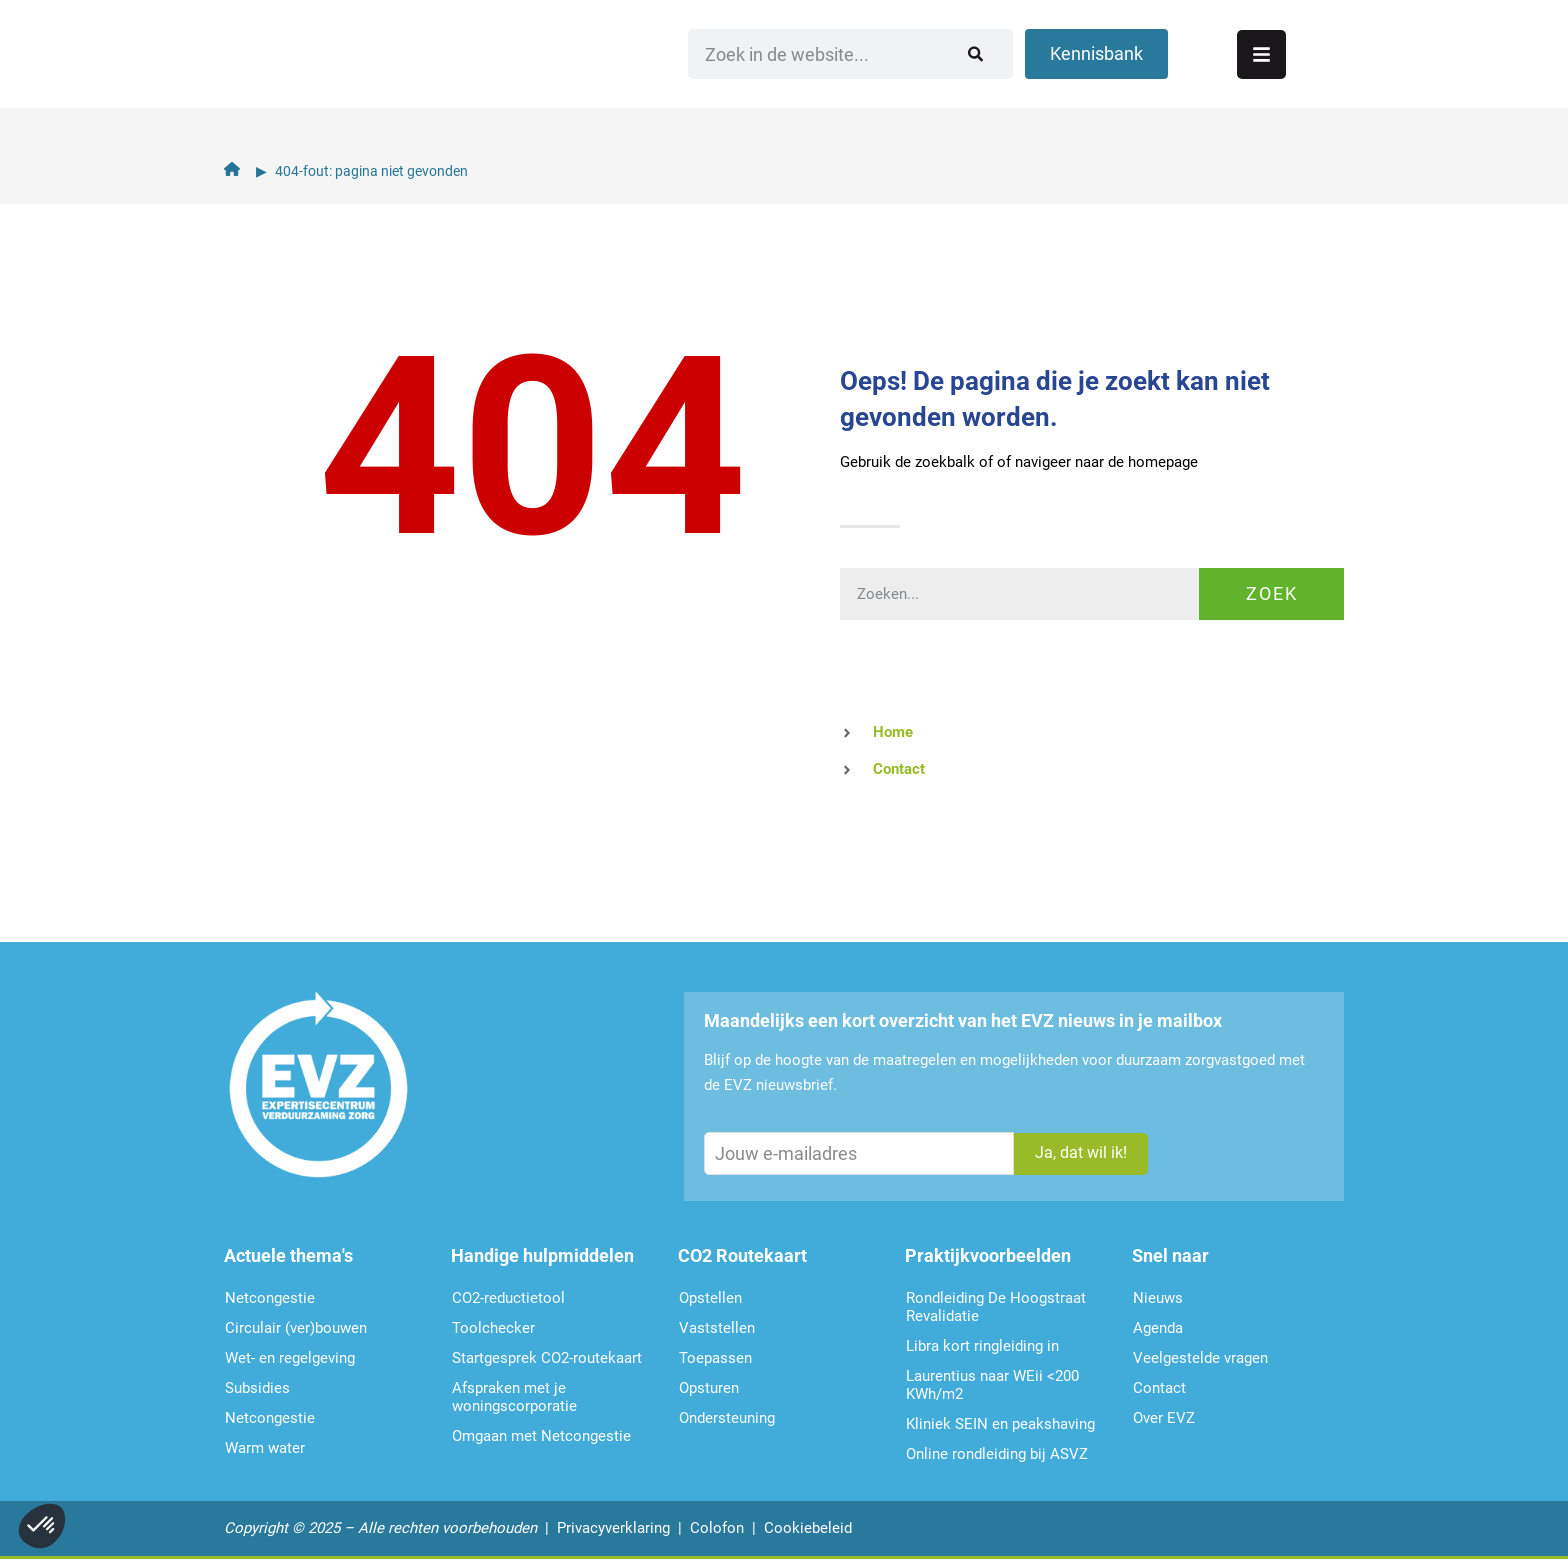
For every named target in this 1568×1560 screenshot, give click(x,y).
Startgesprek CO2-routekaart (547, 1358)
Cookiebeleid (808, 1528)
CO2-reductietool (508, 1298)
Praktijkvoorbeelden (988, 1255)
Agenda (1158, 1328)
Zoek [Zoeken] (1272, 593)
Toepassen (715, 1358)
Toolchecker (493, 1328)
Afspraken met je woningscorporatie (514, 1397)
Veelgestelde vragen (1200, 1358)
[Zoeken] (1093, 75)
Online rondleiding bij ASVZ (997, 1454)
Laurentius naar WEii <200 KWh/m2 (992, 1385)
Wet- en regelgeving (290, 1358)
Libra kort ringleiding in (982, 1346)
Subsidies (257, 1388)
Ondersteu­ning (727, 1418)
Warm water (265, 1448)
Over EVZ (1164, 1418)
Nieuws (1158, 1298)
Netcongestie (270, 1298)
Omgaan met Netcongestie (541, 1436)
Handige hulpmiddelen (542, 1255)
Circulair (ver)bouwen (296, 1328)
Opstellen (710, 1298)
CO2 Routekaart (742, 1255)
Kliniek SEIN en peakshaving (1000, 1424)
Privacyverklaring (613, 1528)
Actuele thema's (288, 1255)
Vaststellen (717, 1328)
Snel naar (1170, 1255)
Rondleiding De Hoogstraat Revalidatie (996, 1307)
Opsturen (709, 1388)
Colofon (717, 1528)
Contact (1159, 1388)
